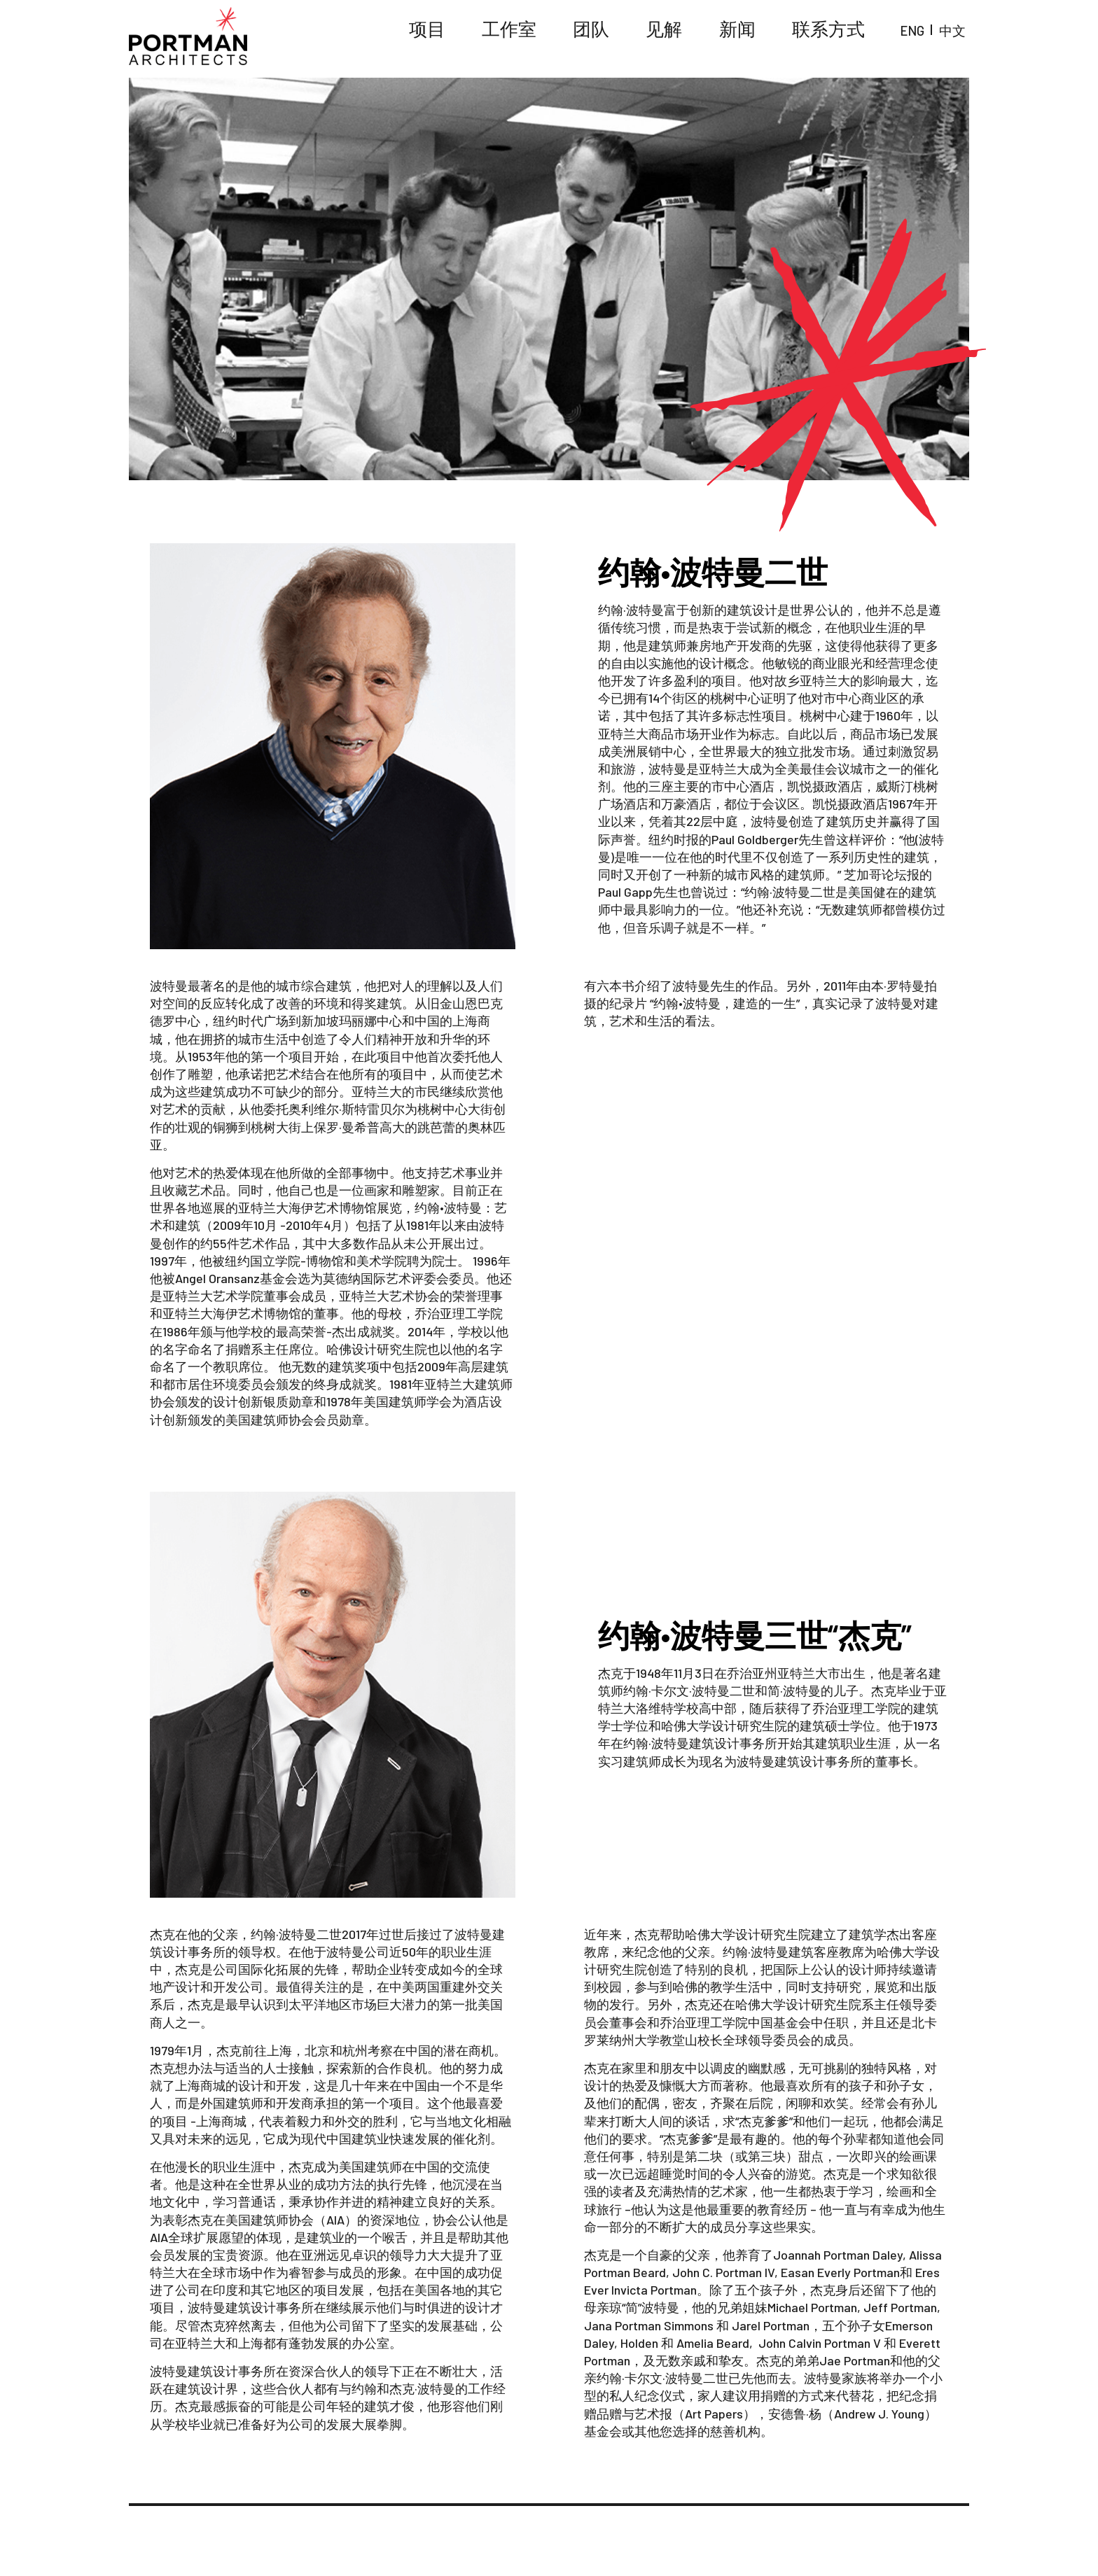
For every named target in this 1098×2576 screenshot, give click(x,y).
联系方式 (867, 35)
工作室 (623, 35)
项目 (561, 35)
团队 (685, 35)
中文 (956, 35)
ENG (925, 35)
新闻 (799, 35)
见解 (742, 35)
